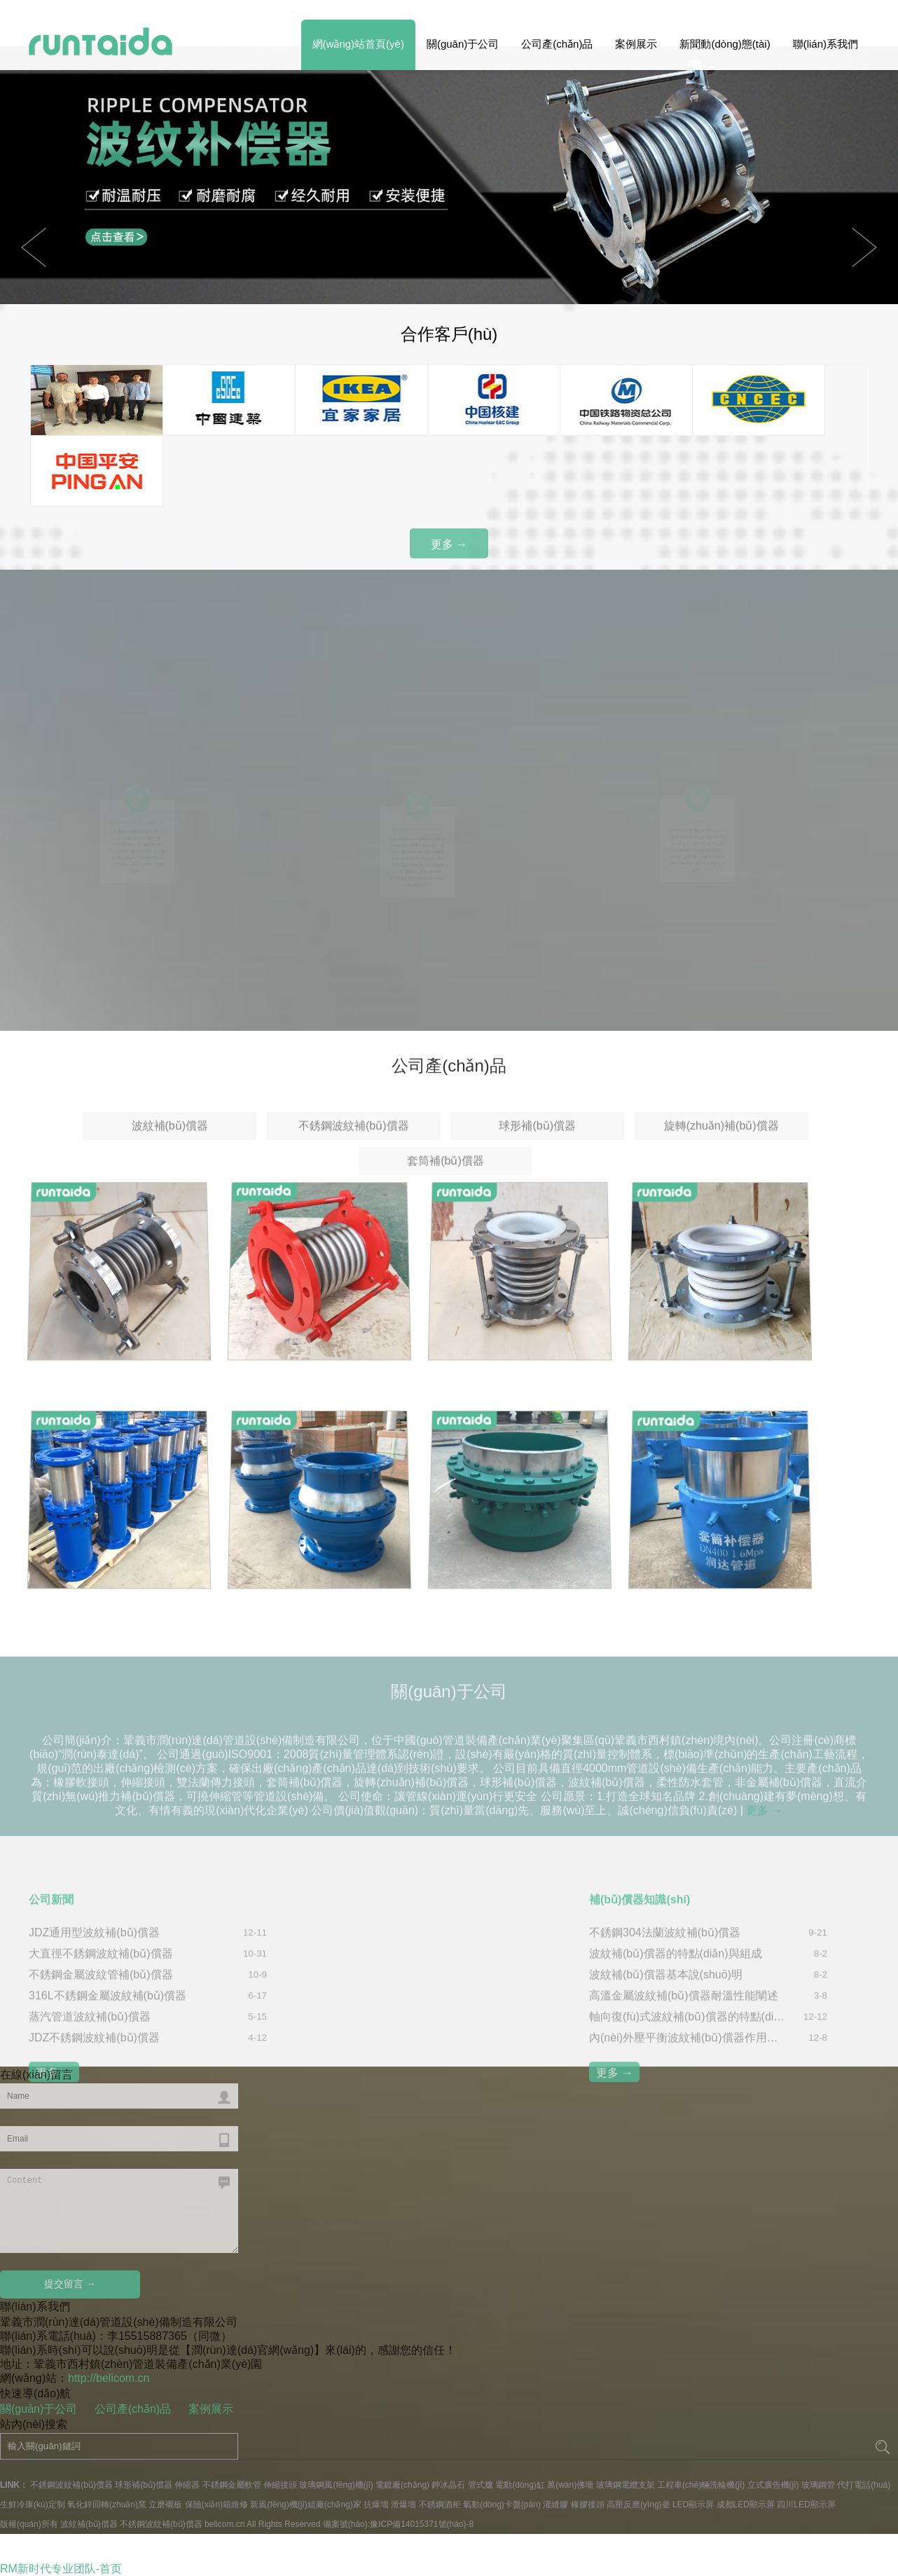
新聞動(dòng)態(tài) (724, 44)
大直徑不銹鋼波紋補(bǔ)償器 (101, 2058)
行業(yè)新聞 (341, 2004)
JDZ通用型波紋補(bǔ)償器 (94, 2037)
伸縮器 (187, 2485)
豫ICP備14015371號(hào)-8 (422, 2524)
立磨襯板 (165, 2504)
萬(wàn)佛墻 (570, 2485)
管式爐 (480, 2485)
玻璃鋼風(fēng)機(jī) (336, 2485)
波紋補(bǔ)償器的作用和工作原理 (392, 2058)
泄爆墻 (403, 2504)
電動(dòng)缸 (520, 2485)
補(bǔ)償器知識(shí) (639, 2004)
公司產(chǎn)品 (557, 44)
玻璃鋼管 (818, 2485)
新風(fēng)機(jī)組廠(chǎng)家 (305, 2504)
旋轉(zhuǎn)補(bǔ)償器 (721, 1164)
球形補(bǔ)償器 (537, 1164)
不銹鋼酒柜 (440, 2504)
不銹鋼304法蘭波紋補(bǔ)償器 (664, 2037)
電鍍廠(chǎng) (402, 2485)
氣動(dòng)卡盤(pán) (502, 2504)
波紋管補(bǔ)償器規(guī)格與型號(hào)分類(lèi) (407, 2037)
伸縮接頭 (280, 2485)
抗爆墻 (376, 2504)
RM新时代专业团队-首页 (61, 2569)
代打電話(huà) (863, 2485)
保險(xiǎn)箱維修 (216, 2504)
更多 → (449, 552)
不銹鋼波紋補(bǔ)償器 (353, 1164)
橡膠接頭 (588, 2504)
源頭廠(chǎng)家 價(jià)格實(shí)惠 (137, 812)
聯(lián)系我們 (825, 44)
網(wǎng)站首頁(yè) (358, 44)
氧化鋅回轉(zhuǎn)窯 (106, 2504)
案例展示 (636, 44)
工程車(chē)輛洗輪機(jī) (701, 2485)
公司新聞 (51, 2004)
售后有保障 (697, 811)
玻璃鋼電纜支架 (625, 2485)
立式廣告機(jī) (773, 2485)
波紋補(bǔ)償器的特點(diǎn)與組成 (675, 2058)
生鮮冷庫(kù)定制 (32, 2504)
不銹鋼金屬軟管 (231, 2485)
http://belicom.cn (109, 2378)
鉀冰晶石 (448, 2485)
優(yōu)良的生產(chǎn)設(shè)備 (417, 818)
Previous (864, 247)
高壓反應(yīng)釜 (638, 2504)
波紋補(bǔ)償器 (170, 1164)
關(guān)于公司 (463, 44)
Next (33, 247)
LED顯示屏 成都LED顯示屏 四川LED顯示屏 (754, 2504)
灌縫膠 (555, 2504)
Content (119, 2211)
